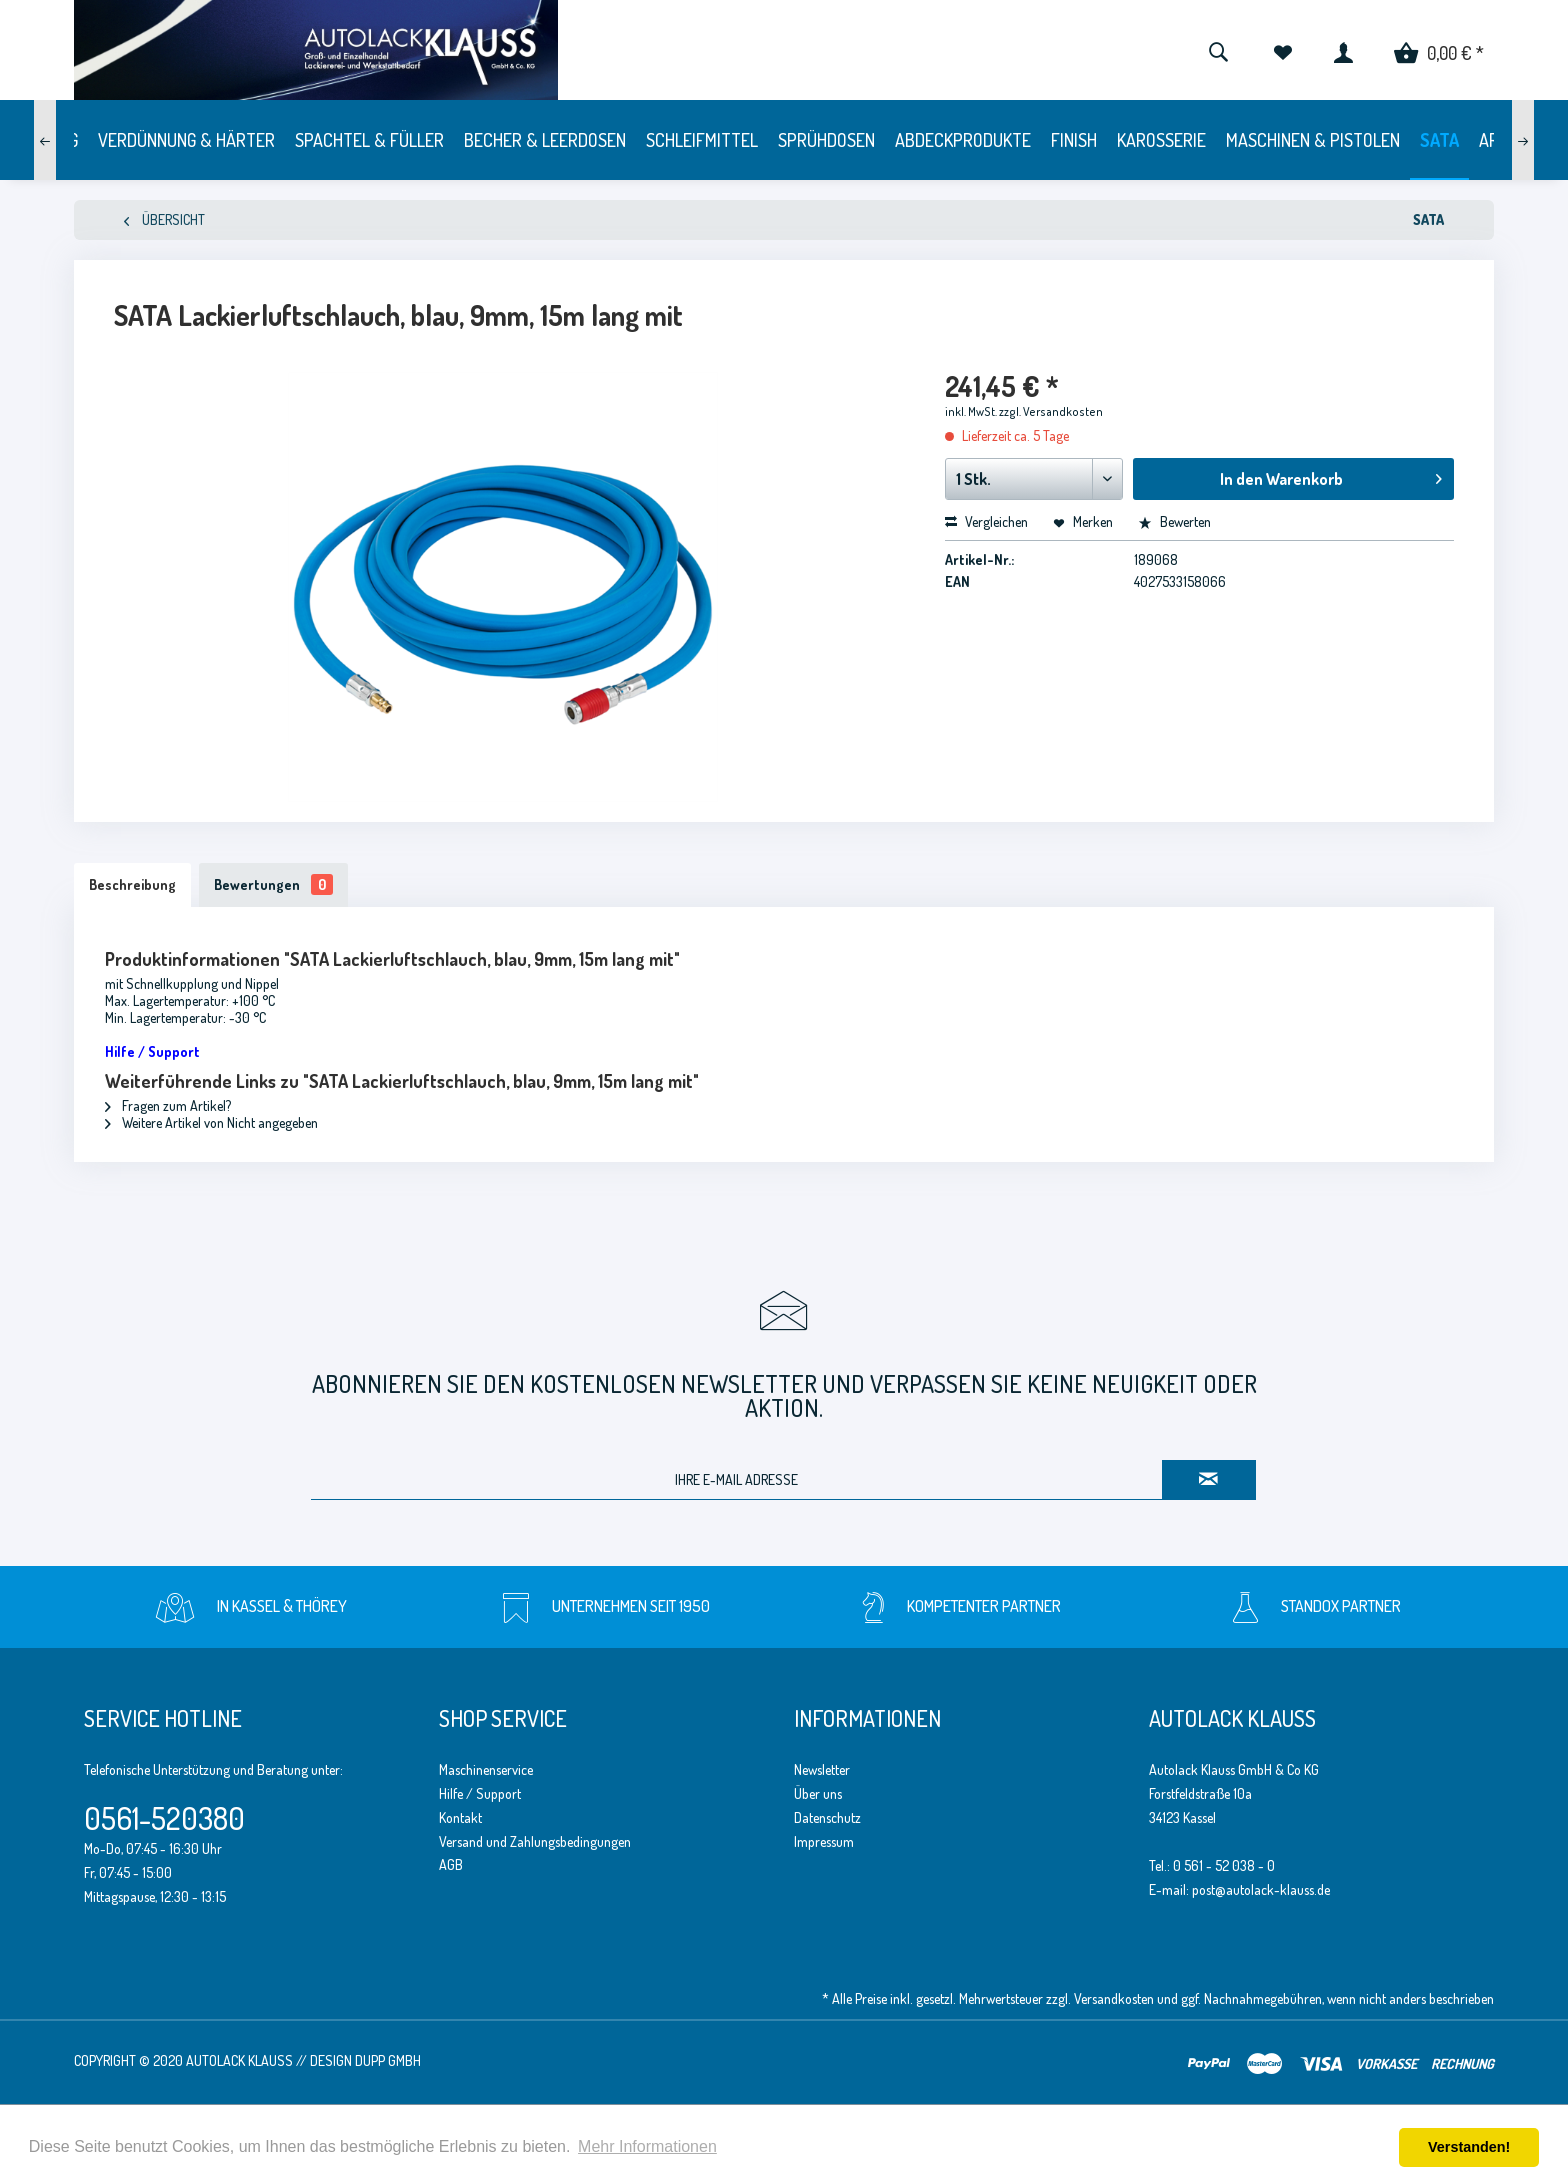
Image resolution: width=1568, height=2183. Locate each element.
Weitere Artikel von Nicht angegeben (211, 1122)
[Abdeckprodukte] (963, 140)
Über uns (818, 1793)
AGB (451, 1864)
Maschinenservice (486, 1769)
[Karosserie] (1161, 140)
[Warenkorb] (1439, 50)
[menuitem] (1218, 50)
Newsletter (822, 1769)
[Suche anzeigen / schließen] (1218, 50)
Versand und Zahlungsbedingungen (535, 1841)
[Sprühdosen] (826, 140)
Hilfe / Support (480, 1793)
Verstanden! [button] (1469, 2147)
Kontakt (460, 1817)
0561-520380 (164, 1818)
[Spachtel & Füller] (369, 140)
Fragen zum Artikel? (168, 1105)
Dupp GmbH (388, 2060)
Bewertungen (273, 884)
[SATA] (1439, 140)
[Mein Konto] (1343, 50)
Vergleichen (986, 521)
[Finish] (1074, 140)
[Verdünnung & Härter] (186, 140)
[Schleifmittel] (702, 140)
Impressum (824, 1841)
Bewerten (1174, 521)
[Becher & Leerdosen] (545, 140)
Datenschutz (827, 1817)
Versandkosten (1114, 1998)
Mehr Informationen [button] (647, 2146)
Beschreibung (132, 884)
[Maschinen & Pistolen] (1313, 140)
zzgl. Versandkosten (1051, 411)
